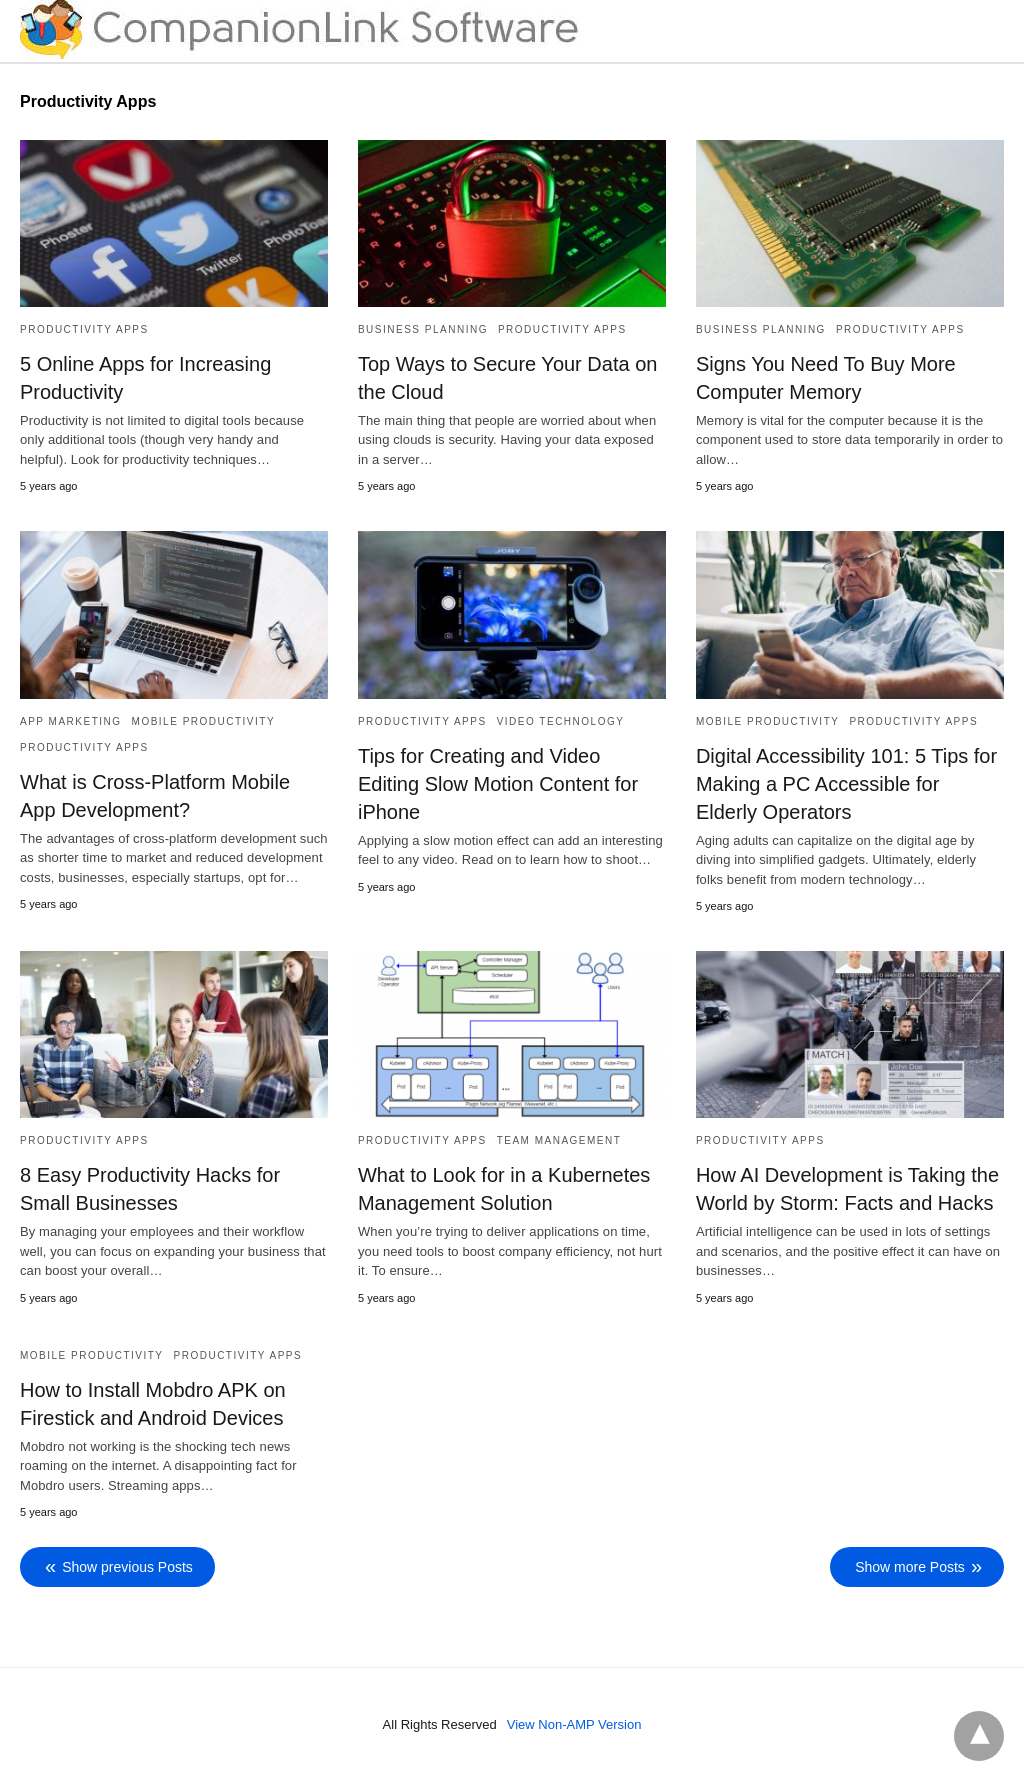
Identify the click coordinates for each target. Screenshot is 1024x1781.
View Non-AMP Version (574, 1724)
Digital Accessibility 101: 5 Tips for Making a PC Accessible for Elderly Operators (846, 784)
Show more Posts (910, 1567)
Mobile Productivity (204, 721)
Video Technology (561, 721)
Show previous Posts (127, 1567)
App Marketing (71, 721)
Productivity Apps (84, 329)
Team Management (559, 1140)
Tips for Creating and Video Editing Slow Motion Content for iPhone (498, 784)
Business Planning (423, 329)
